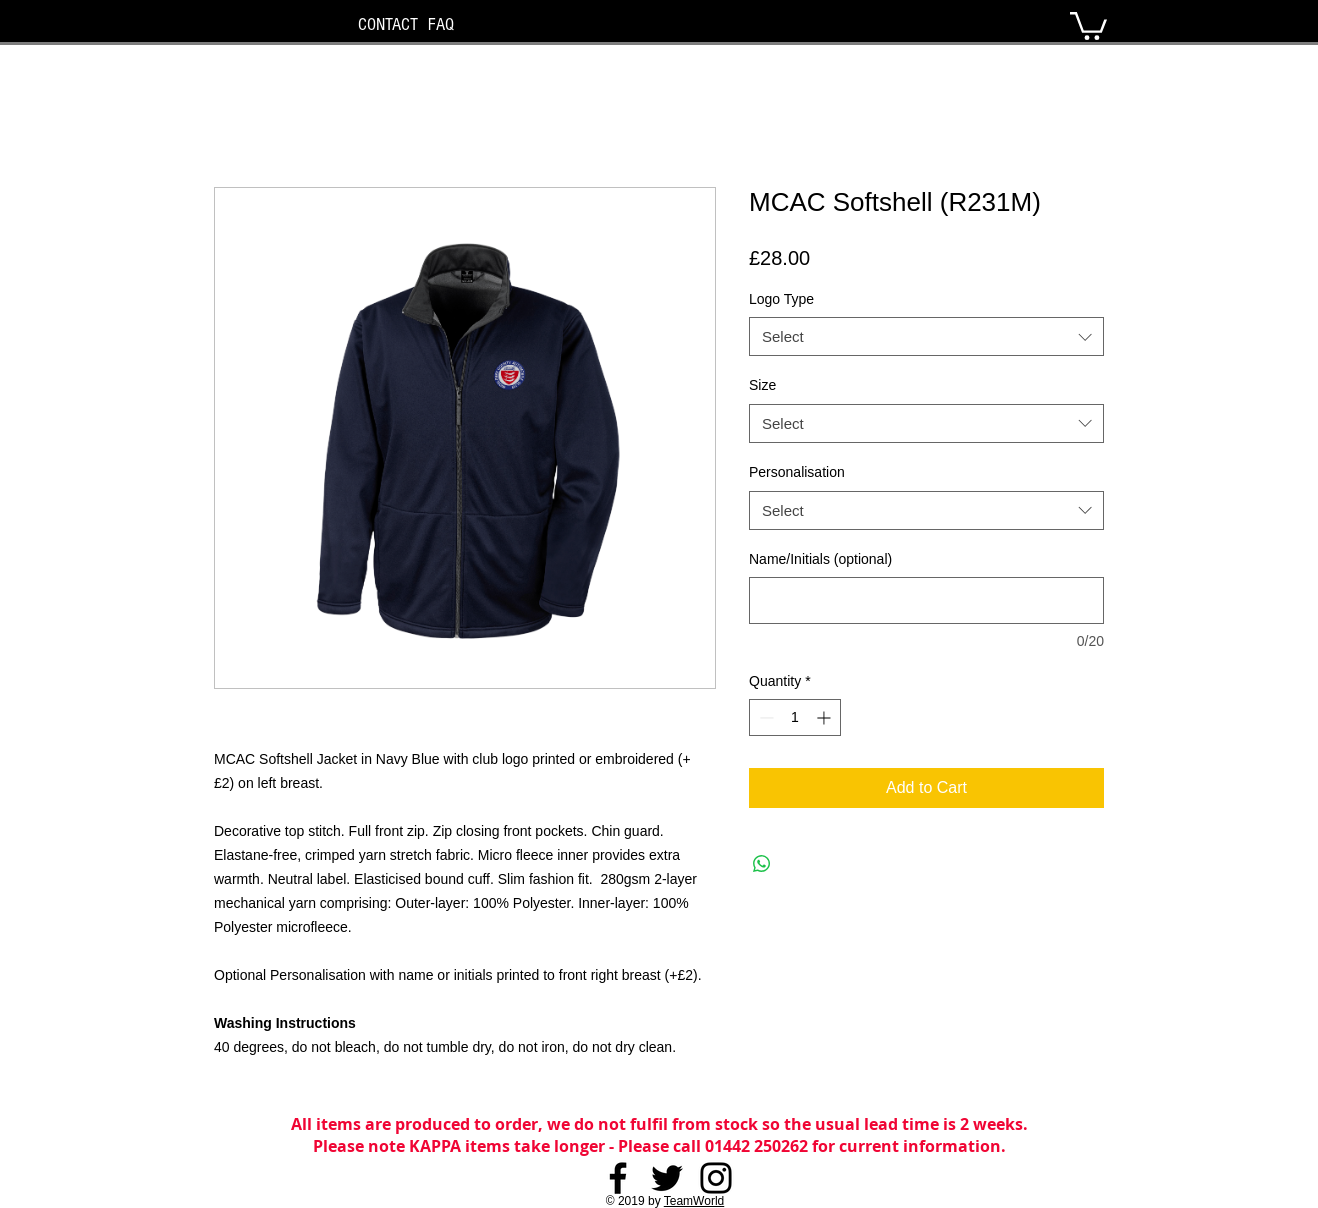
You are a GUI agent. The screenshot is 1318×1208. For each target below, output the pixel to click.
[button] (1088, 24)
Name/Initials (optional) (820, 559)
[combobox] (926, 336)
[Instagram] (716, 1178)
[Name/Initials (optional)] (926, 600)
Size (762, 385)
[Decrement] (764, 717)
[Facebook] (618, 1178)
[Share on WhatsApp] (762, 864)
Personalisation (797, 472)
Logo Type (781, 299)
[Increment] (825, 717)
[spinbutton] (795, 717)
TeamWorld (694, 1201)
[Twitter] (667, 1178)
